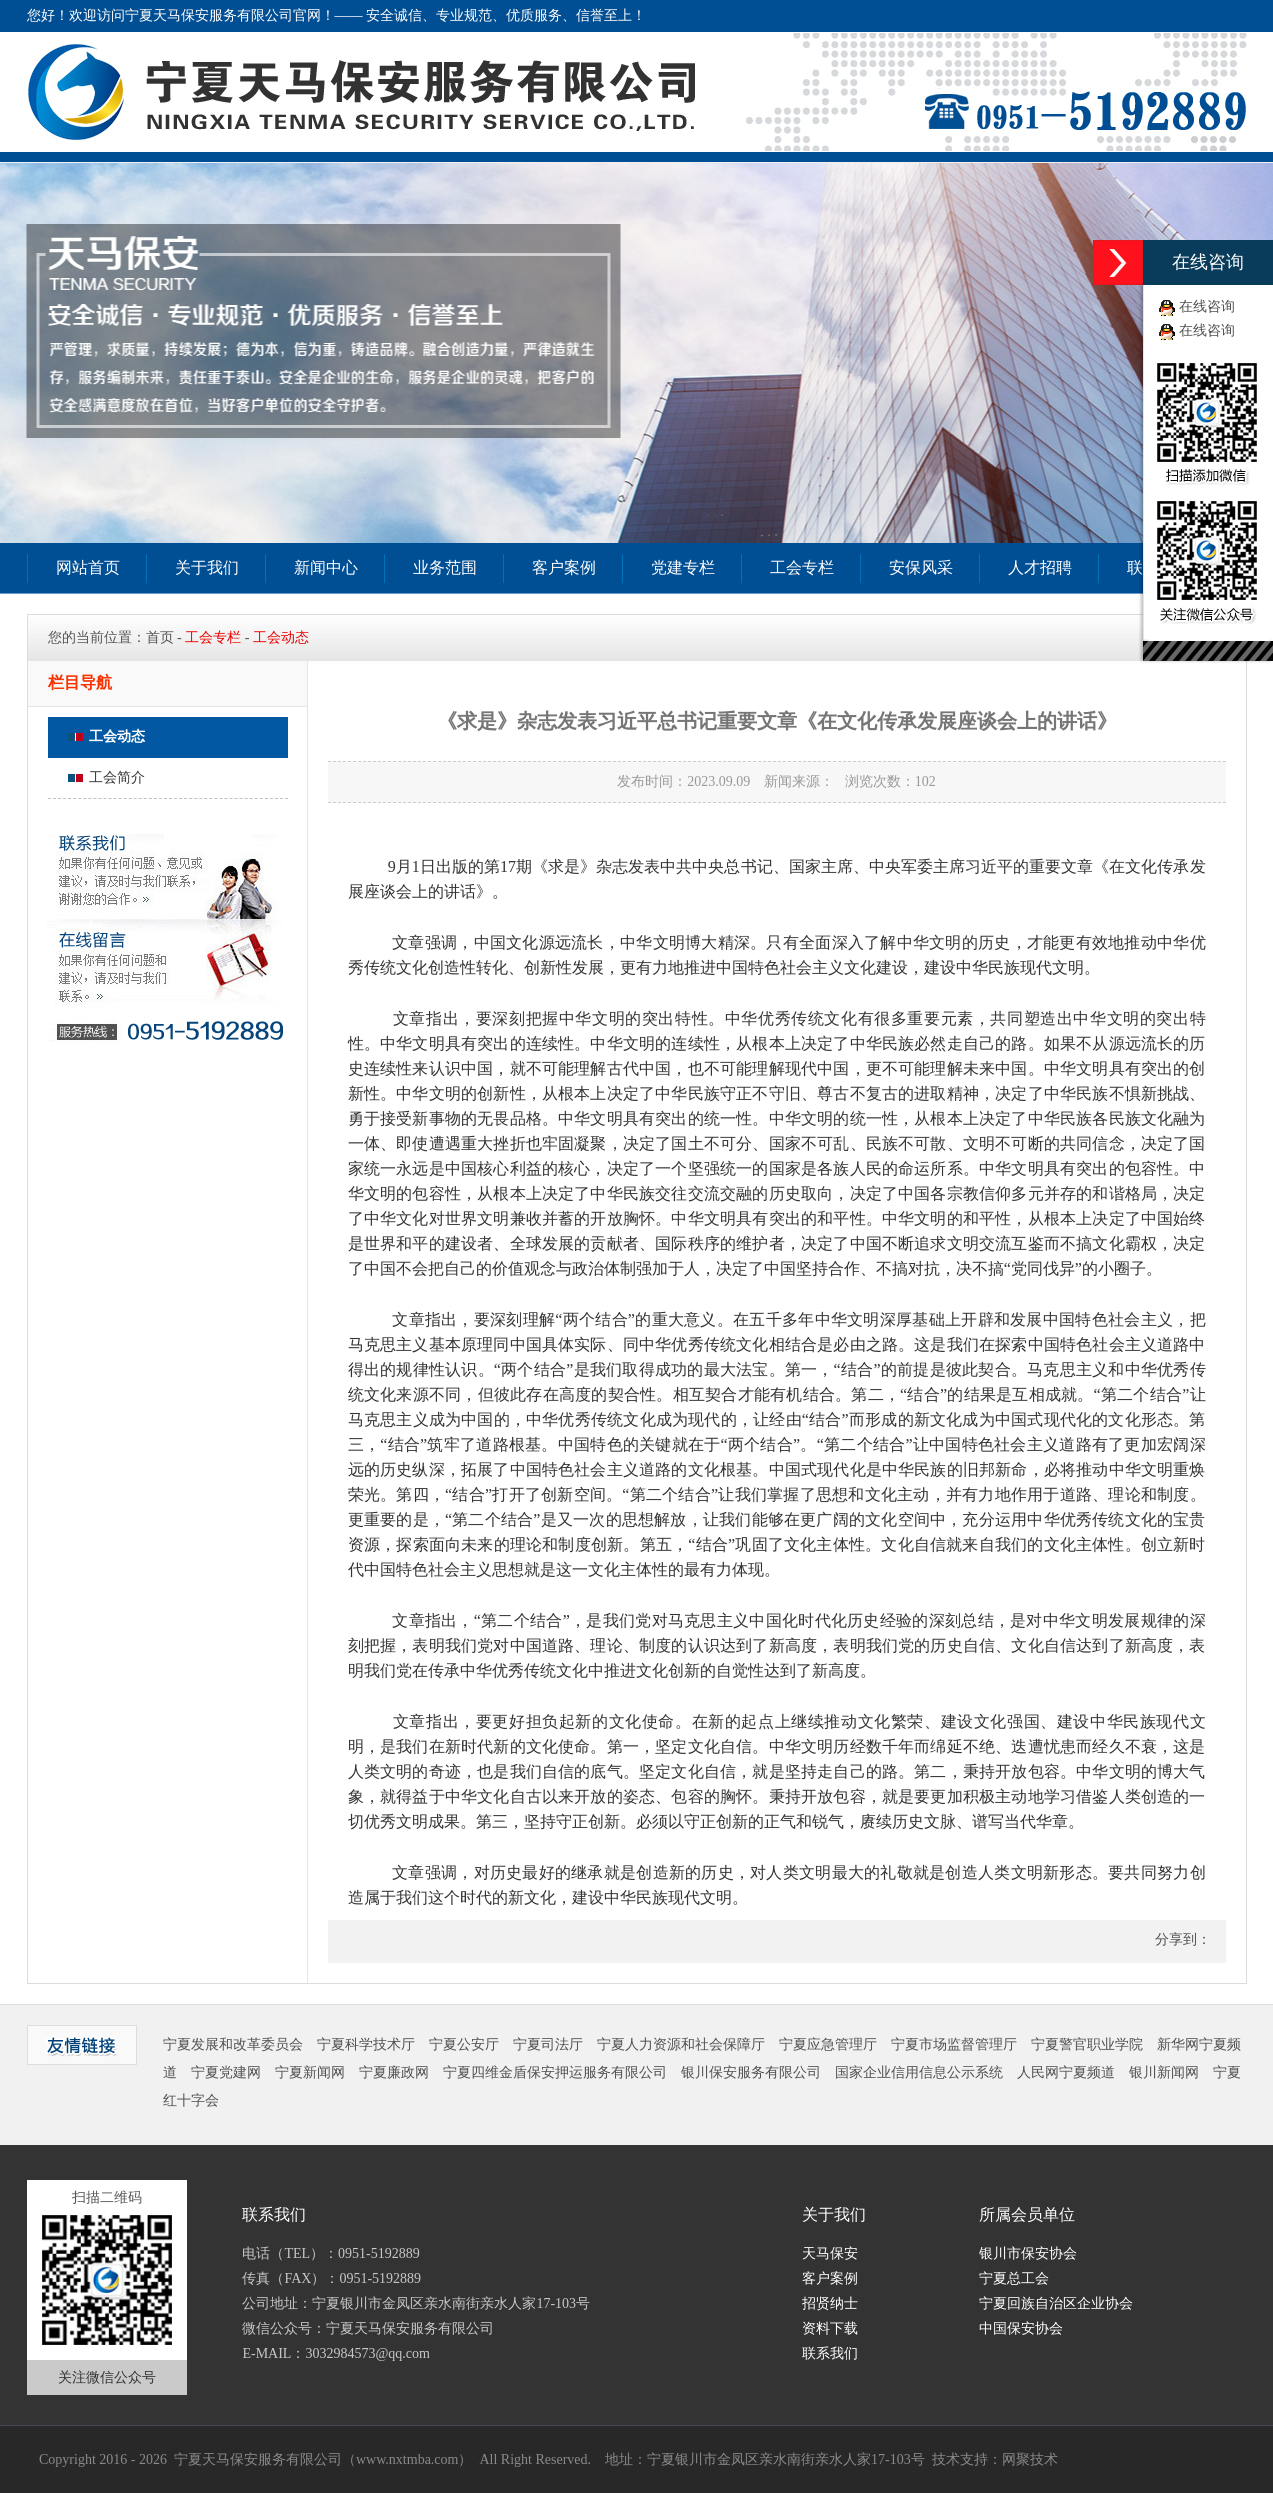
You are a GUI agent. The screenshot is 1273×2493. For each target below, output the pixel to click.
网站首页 (88, 567)
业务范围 (445, 567)
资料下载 (830, 2328)
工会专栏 (802, 567)
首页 (160, 637)
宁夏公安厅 (464, 2044)
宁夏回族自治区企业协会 (1056, 2303)
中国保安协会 (1021, 2328)
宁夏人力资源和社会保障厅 (681, 2044)
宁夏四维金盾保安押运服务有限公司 (555, 2072)
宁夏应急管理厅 (828, 2044)
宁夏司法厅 (548, 2044)
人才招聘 (1040, 567)
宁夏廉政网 (394, 2072)
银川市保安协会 (1028, 2253)
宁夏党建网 (226, 2072)
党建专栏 (683, 567)
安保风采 (921, 567)
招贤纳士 (830, 2303)
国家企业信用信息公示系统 (919, 2072)
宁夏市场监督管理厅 (954, 2044)
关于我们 (207, 567)
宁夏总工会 (1014, 2278)
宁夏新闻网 (310, 2072)
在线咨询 (1207, 306)
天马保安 (830, 2253)
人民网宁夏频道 (1066, 2072)
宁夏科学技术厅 (366, 2044)
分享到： (1181, 1939)
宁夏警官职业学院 (1087, 2044)
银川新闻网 (1164, 2072)
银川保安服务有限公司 (751, 2072)
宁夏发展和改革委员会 (233, 2044)
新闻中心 (326, 567)
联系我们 (830, 2353)
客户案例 (564, 567)
